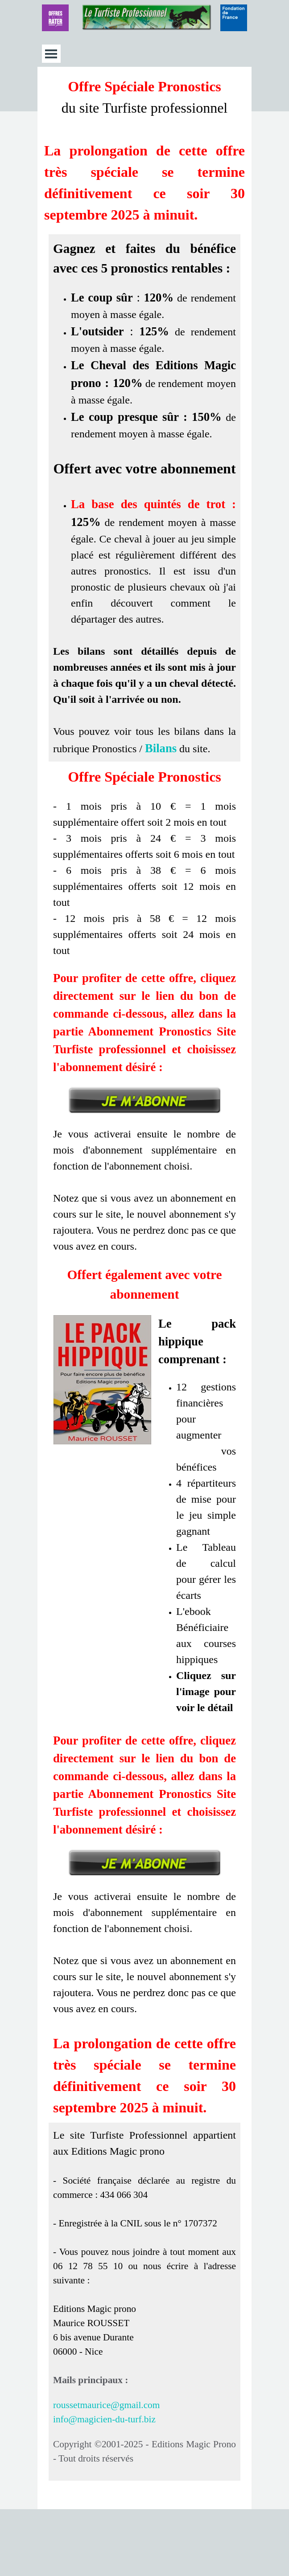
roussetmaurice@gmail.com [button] (106, 2405)
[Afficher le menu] (51, 54)
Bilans (161, 748)
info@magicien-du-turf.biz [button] (104, 2419)
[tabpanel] (144, 150)
